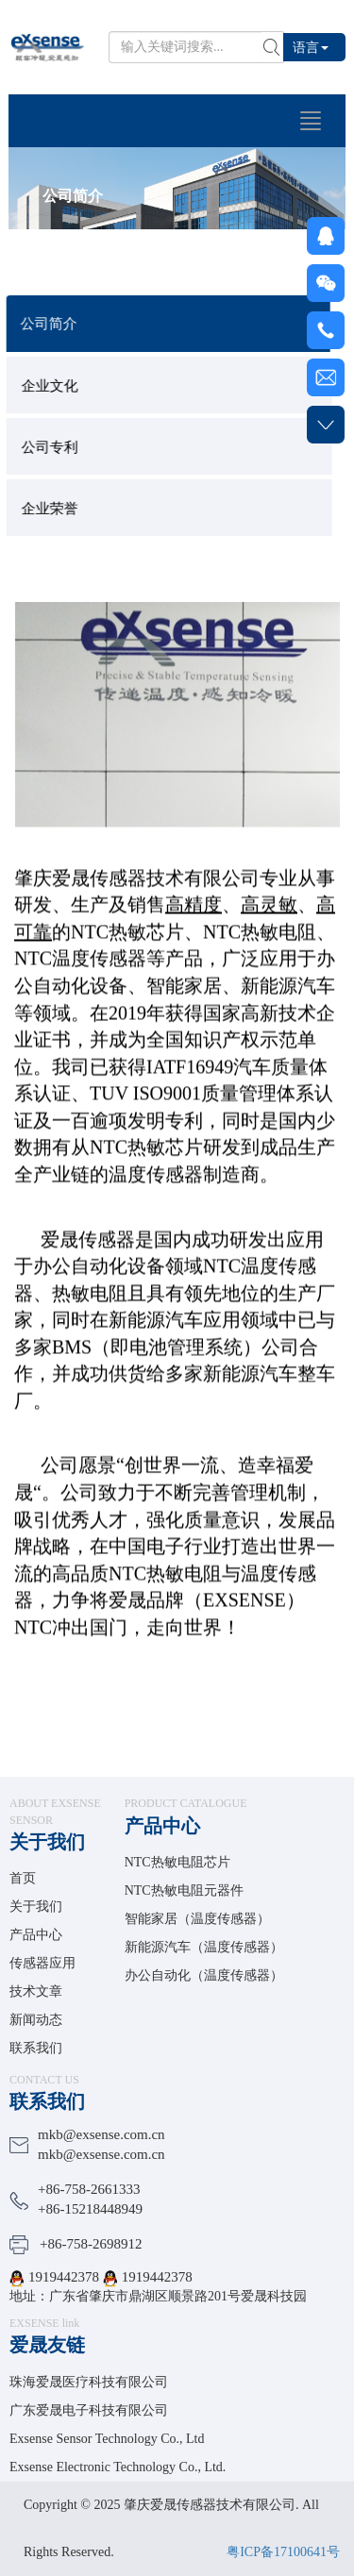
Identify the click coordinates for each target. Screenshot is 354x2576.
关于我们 (47, 1842)
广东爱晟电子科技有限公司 (88, 2410)
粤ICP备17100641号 (283, 2552)
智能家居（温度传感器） (197, 1919)
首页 (22, 1878)
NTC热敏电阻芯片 (177, 1862)
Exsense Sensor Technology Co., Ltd (106, 2439)
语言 (311, 47)
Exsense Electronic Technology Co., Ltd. (117, 2467)
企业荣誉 (56, 508)
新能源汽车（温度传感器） (204, 1947)
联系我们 (35, 2048)
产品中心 (35, 1935)
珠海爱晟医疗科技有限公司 (88, 2382)
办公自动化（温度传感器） (204, 1975)
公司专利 (56, 447)
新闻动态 (35, 2020)
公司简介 (55, 323)
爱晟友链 (47, 2344)
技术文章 (35, 1991)
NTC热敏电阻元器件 (184, 1890)
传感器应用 (42, 1963)
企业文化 (56, 385)
